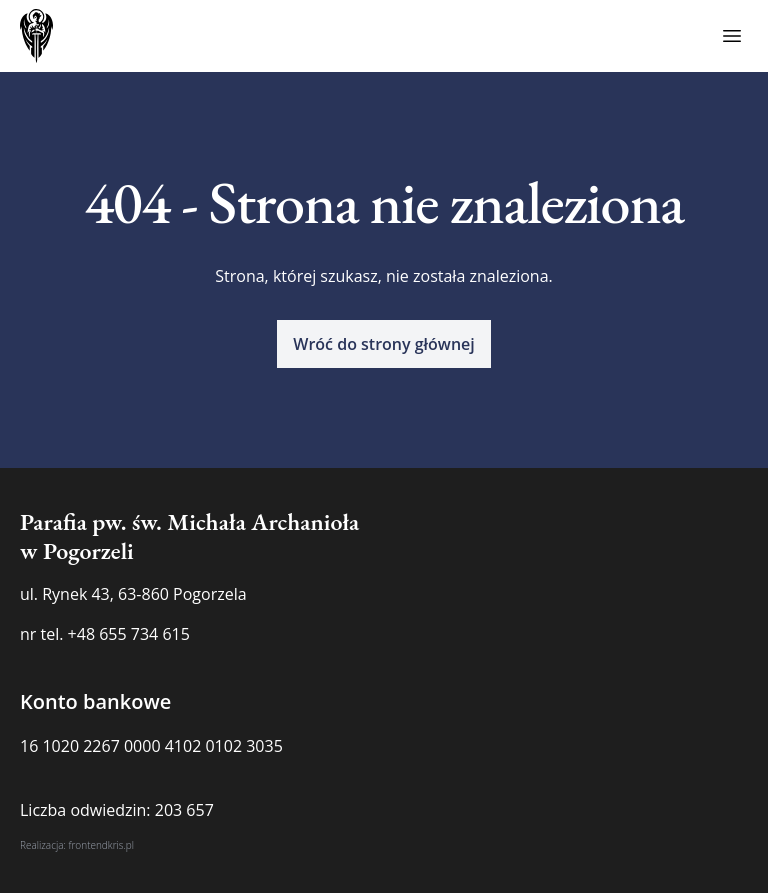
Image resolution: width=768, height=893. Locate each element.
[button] (384, 344)
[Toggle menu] (732, 36)
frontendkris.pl (101, 845)
